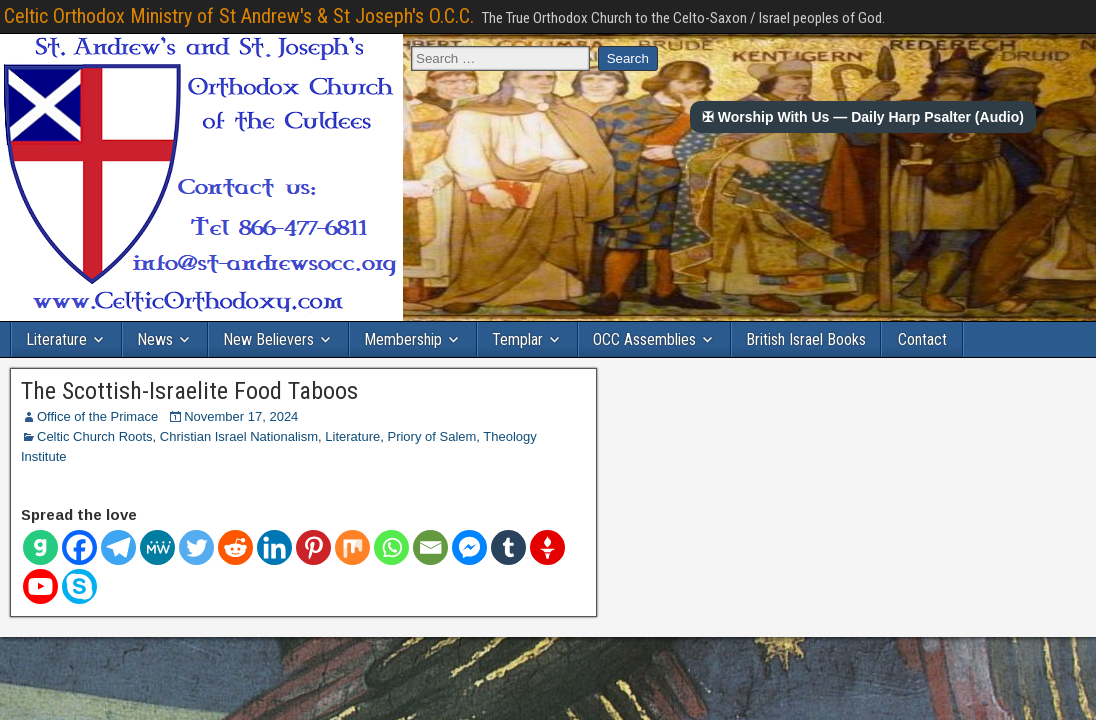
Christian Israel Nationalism (239, 436)
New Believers (268, 339)
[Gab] (40, 547)
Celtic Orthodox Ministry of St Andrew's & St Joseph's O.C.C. (239, 16)
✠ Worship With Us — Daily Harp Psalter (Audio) (863, 117)
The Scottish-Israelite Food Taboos (189, 391)
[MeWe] (157, 547)
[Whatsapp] (391, 547)
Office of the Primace (97, 416)
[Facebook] (79, 547)
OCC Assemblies (644, 339)
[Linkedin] (274, 547)
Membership (403, 339)
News (155, 339)
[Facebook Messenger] (469, 547)
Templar (517, 339)
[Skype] (79, 586)
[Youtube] (40, 586)
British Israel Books (806, 339)
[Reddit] (235, 547)
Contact (922, 339)
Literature (56, 339)
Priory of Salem (431, 436)
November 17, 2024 (241, 416)
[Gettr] (547, 547)
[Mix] (352, 547)
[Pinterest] (313, 547)
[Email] (430, 547)
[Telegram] (118, 547)
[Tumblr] (508, 547)
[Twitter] (196, 547)
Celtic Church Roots (95, 436)
